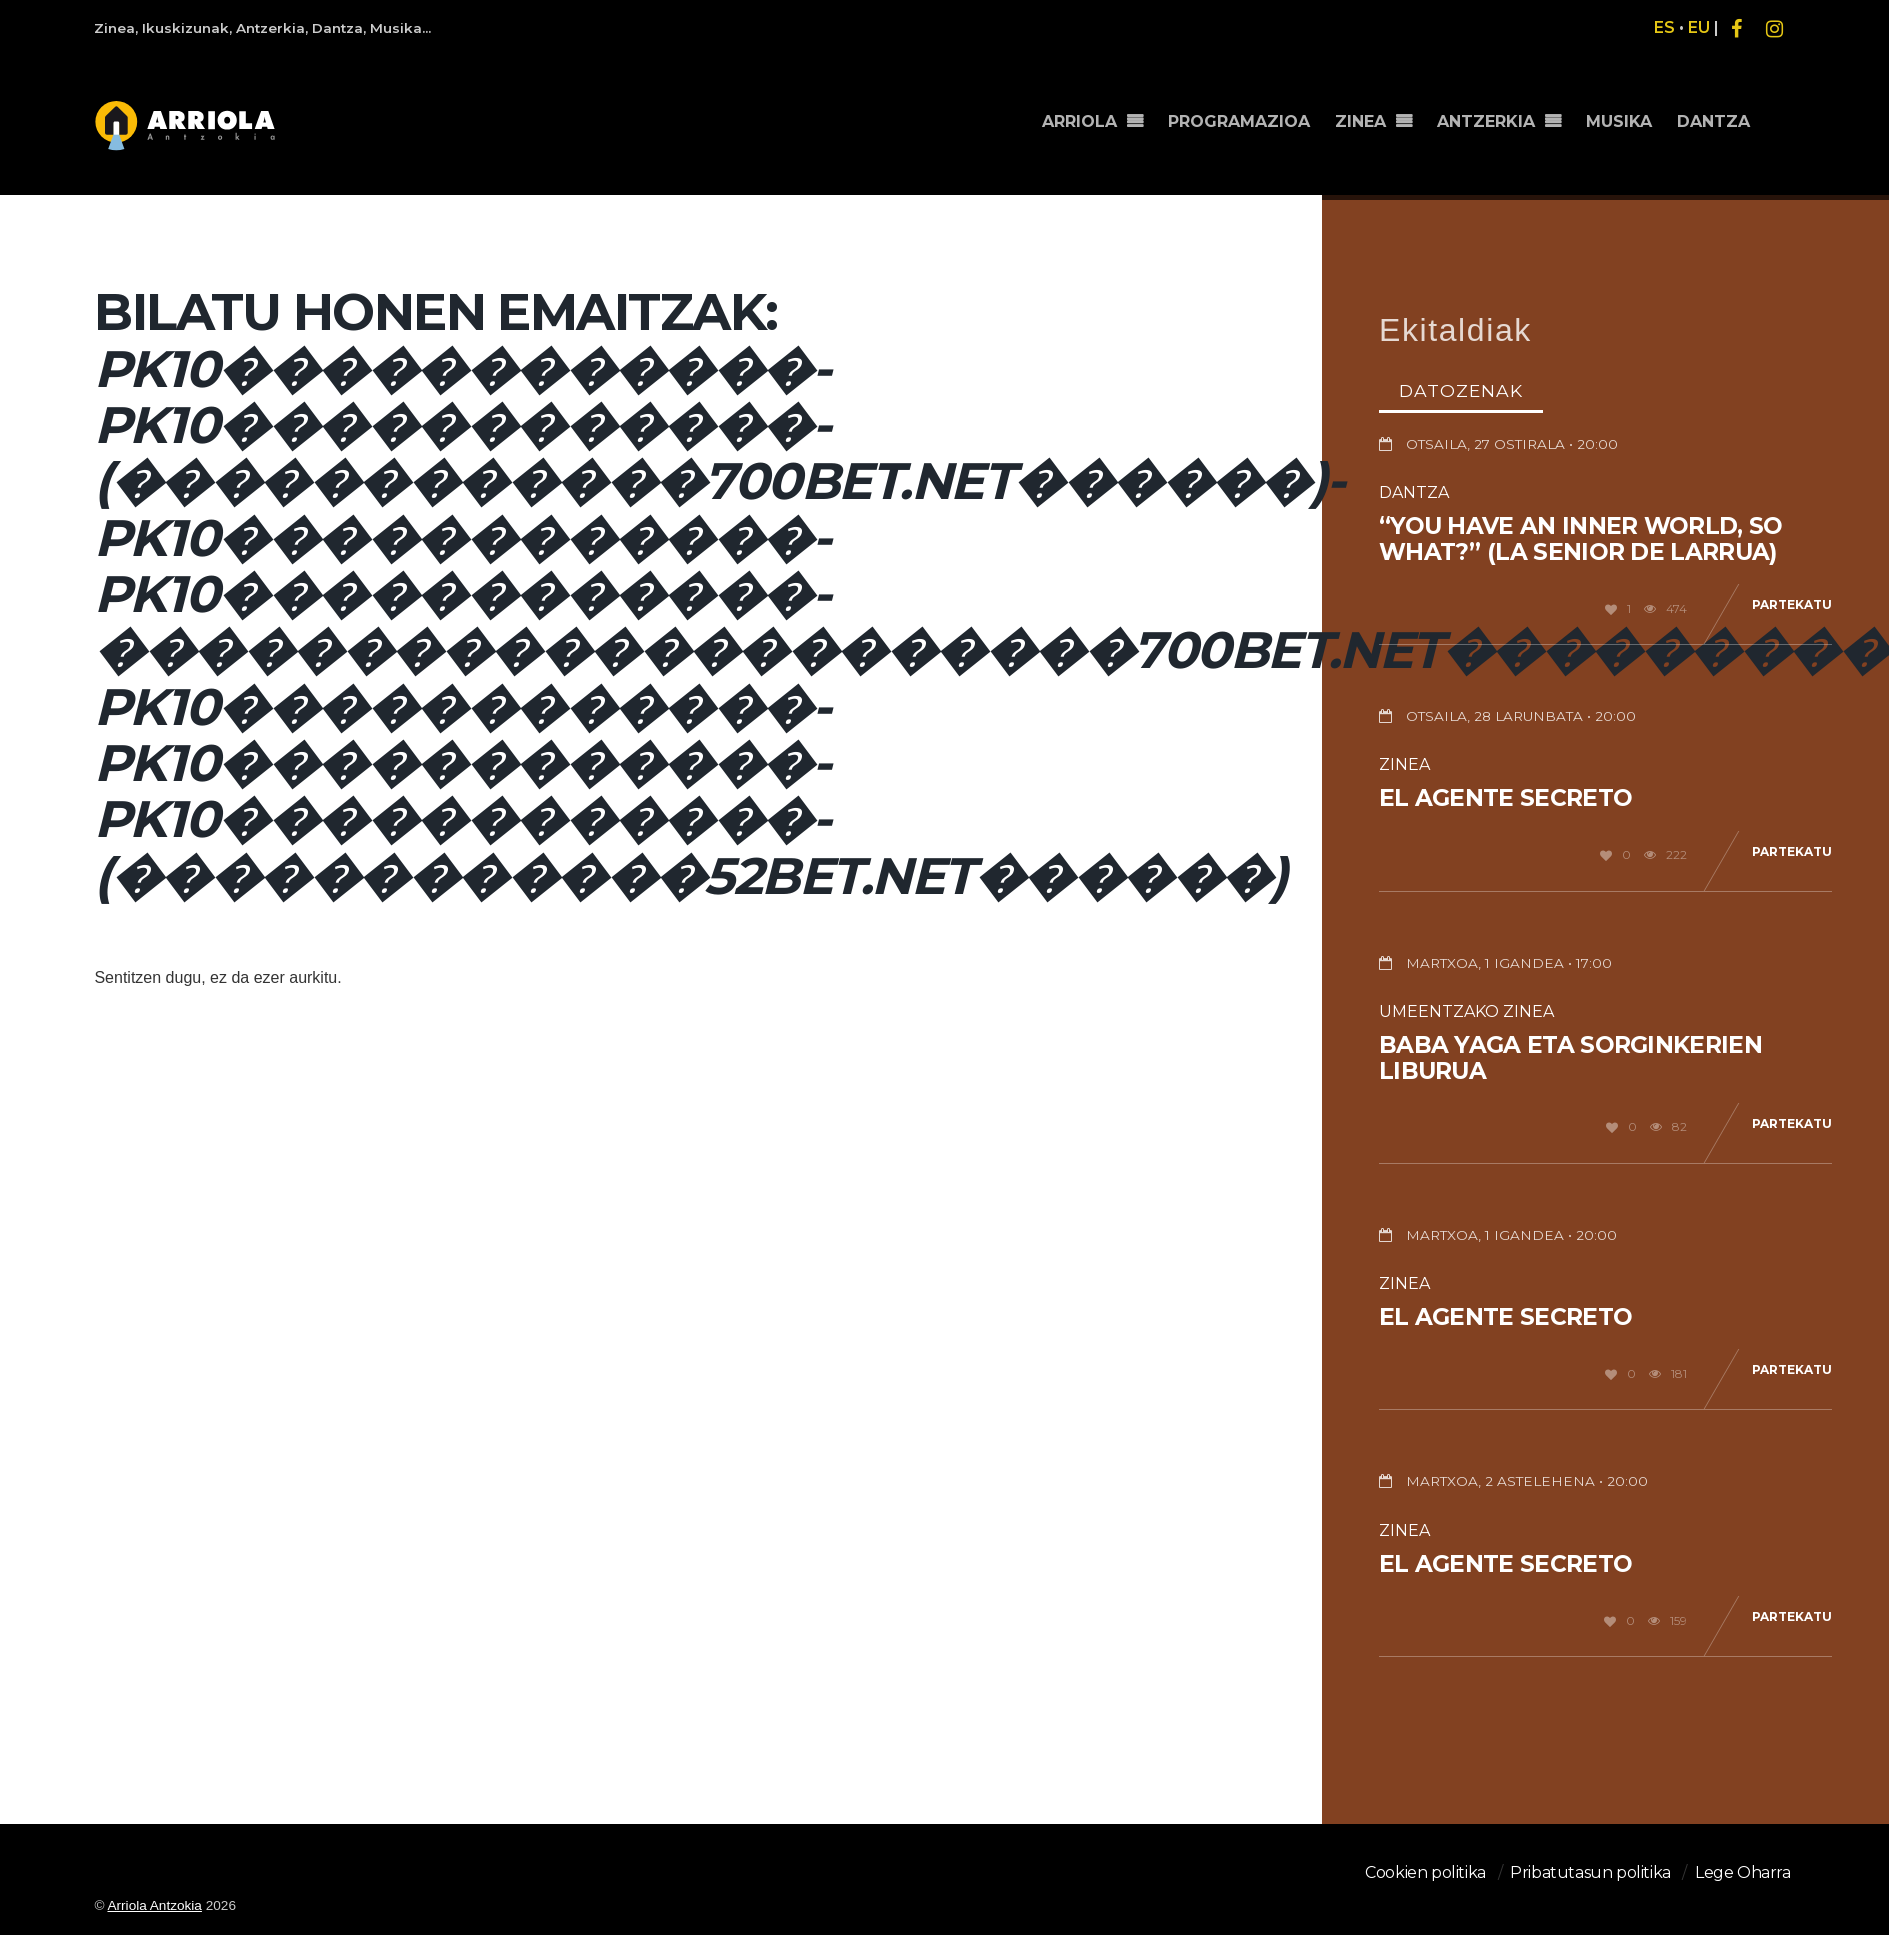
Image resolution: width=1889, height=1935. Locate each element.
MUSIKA (1619, 121)
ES (1664, 27)
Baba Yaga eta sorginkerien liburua (1570, 1058)
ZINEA (1360, 121)
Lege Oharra (1743, 1872)
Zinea (1404, 764)
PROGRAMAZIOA (1239, 121)
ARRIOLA (1079, 121)
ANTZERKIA (1486, 121)
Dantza (1414, 492)
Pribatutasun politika (1590, 1872)
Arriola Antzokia (154, 1905)
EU (1699, 27)
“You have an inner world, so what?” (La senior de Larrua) (1581, 539)
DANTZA (1713, 121)
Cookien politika (1425, 1872)
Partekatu (1792, 604)
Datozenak (1461, 390)
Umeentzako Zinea (1466, 1011)
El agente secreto (1505, 798)
